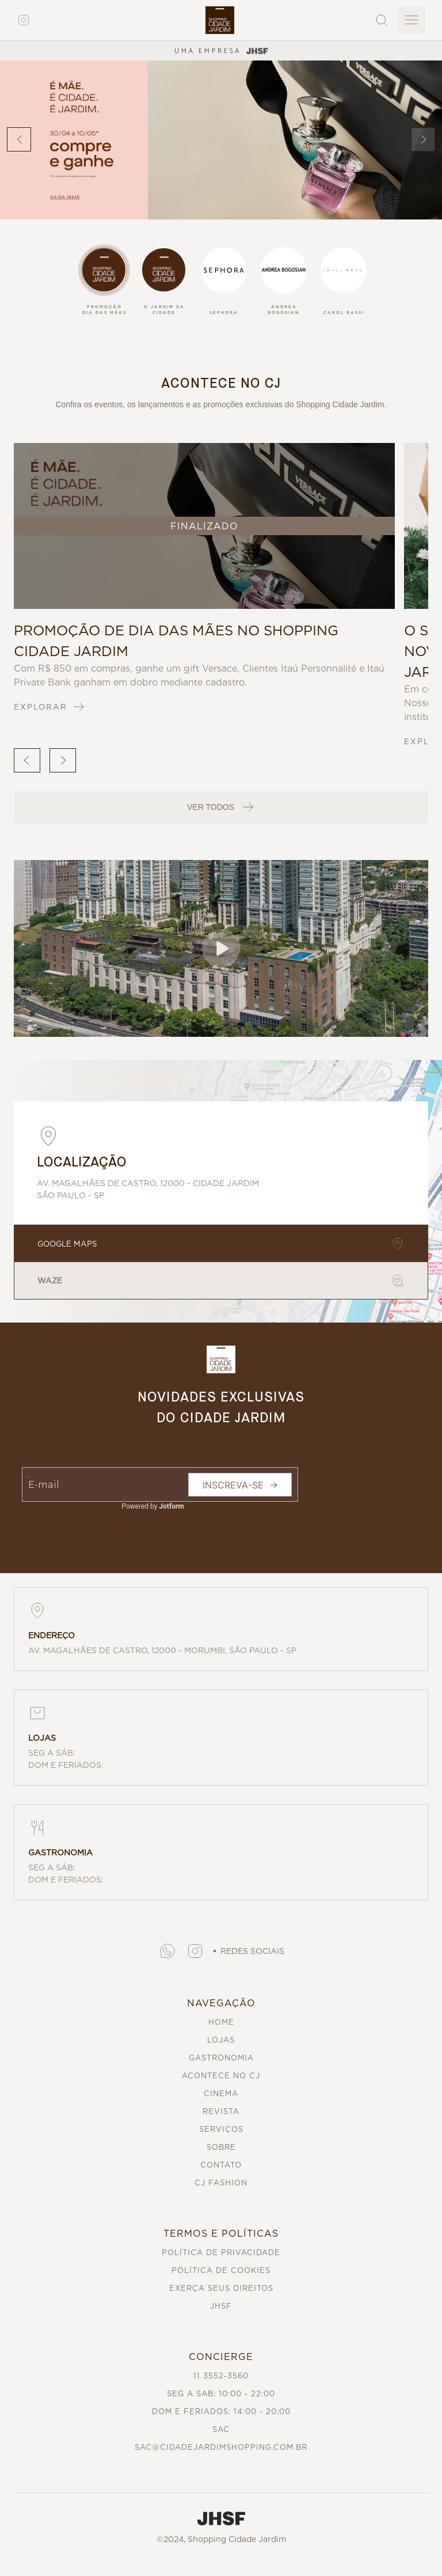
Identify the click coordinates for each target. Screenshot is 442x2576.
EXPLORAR (50, 707)
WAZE (221, 1280)
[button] (221, 948)
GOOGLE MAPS (221, 1244)
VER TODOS (221, 807)
